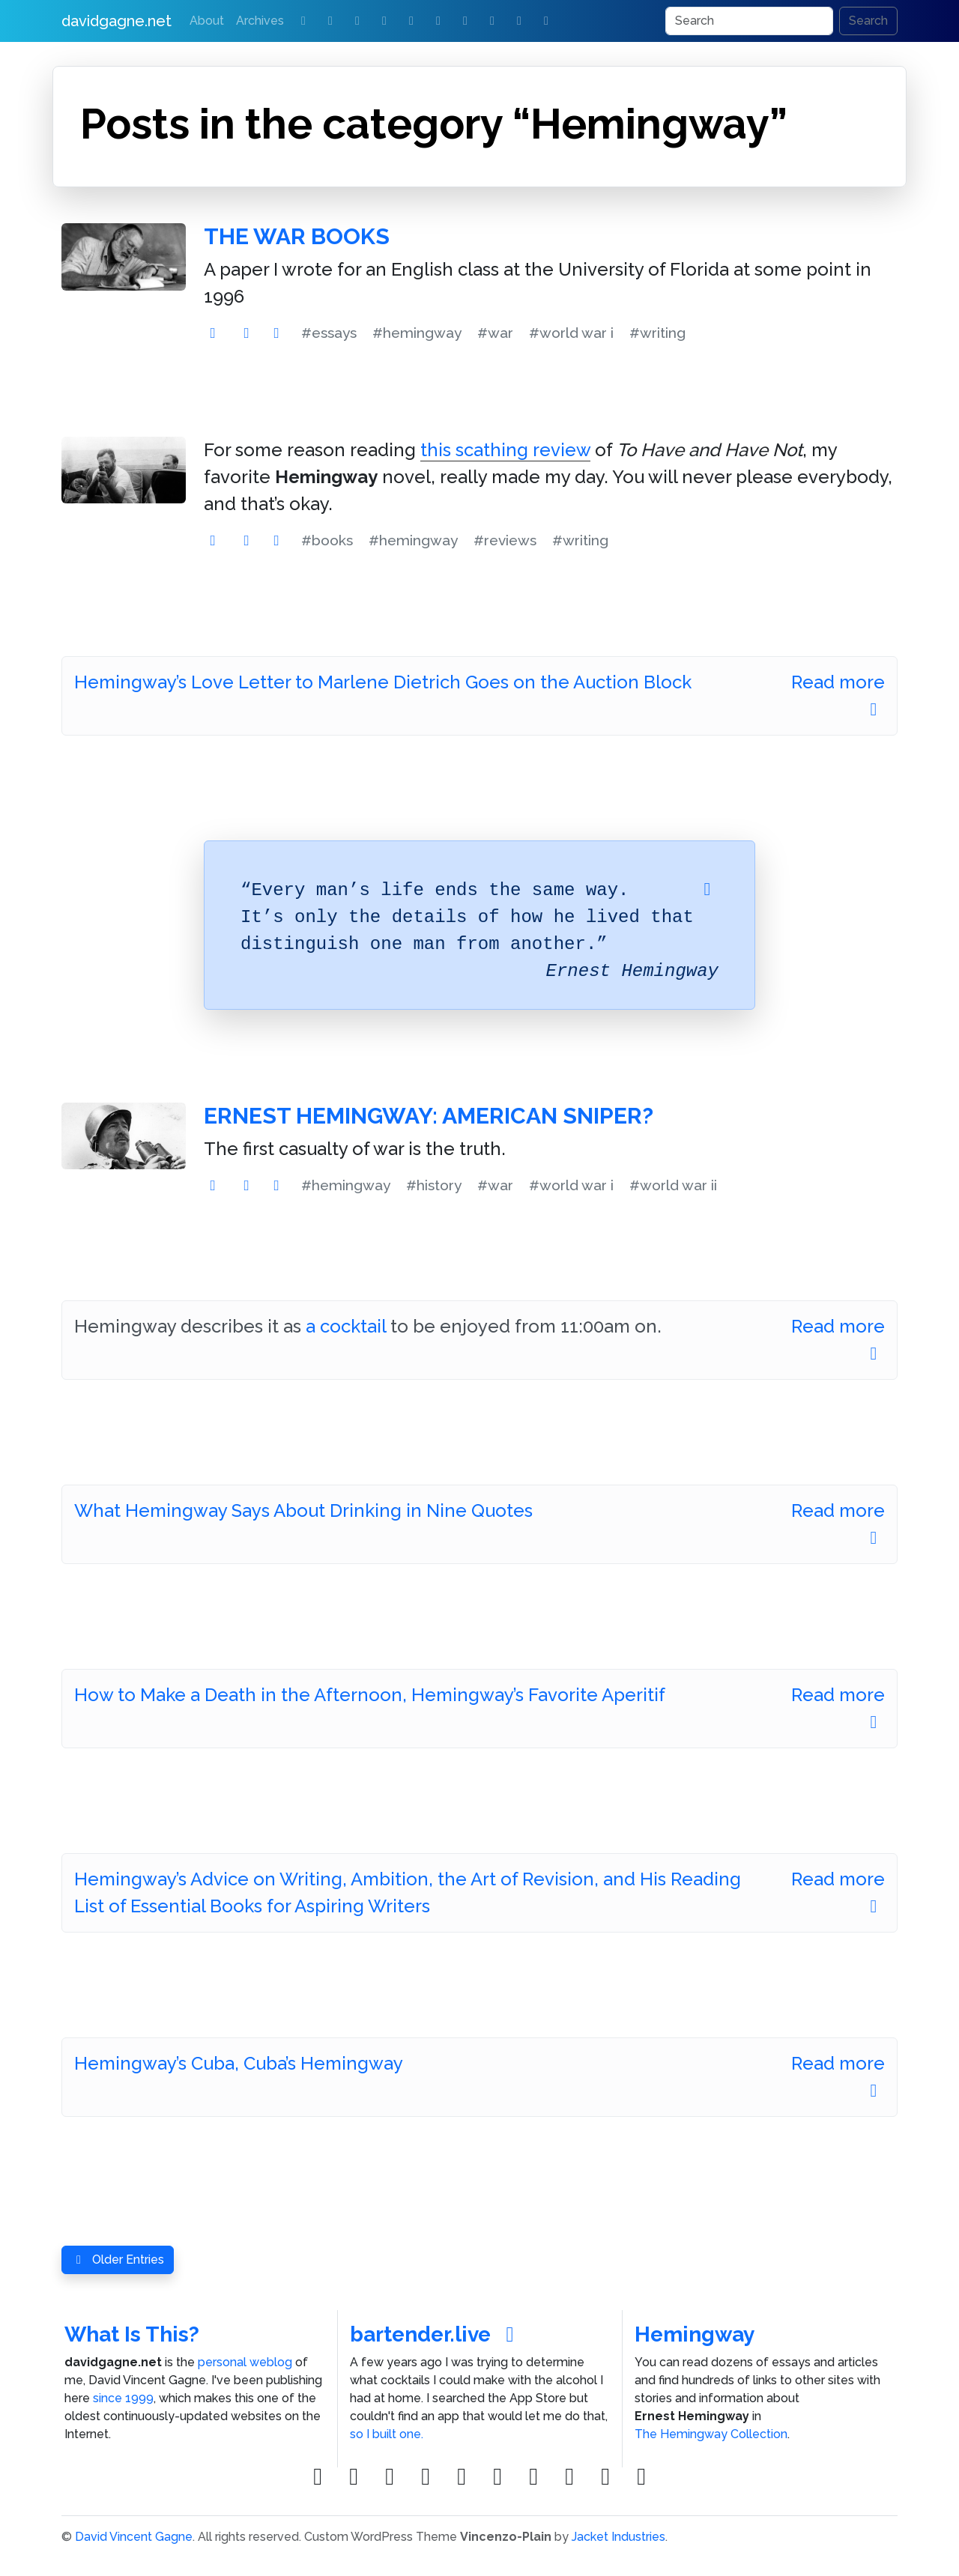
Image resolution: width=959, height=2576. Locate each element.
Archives (260, 20)
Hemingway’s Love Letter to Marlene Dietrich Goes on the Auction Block (383, 682)
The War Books (297, 236)
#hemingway (417, 332)
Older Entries (117, 2259)
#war (495, 332)
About (207, 20)
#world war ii (673, 1185)
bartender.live (436, 2334)
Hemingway (694, 2334)
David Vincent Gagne (134, 2537)
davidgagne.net (116, 21)
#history (434, 1185)
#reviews (505, 540)
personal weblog (245, 2362)
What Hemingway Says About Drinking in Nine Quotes (303, 1510)
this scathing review (505, 450)
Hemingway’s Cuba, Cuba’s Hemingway (238, 2063)
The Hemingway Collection (711, 2434)
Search (868, 20)
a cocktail (346, 1326)
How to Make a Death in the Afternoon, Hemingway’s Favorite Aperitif (369, 1695)
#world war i (571, 332)
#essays (329, 332)
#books (327, 540)
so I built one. (386, 2434)
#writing (657, 332)
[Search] (749, 21)
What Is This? (131, 2334)
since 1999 (123, 2398)
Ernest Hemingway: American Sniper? (428, 1116)
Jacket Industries (618, 2537)
